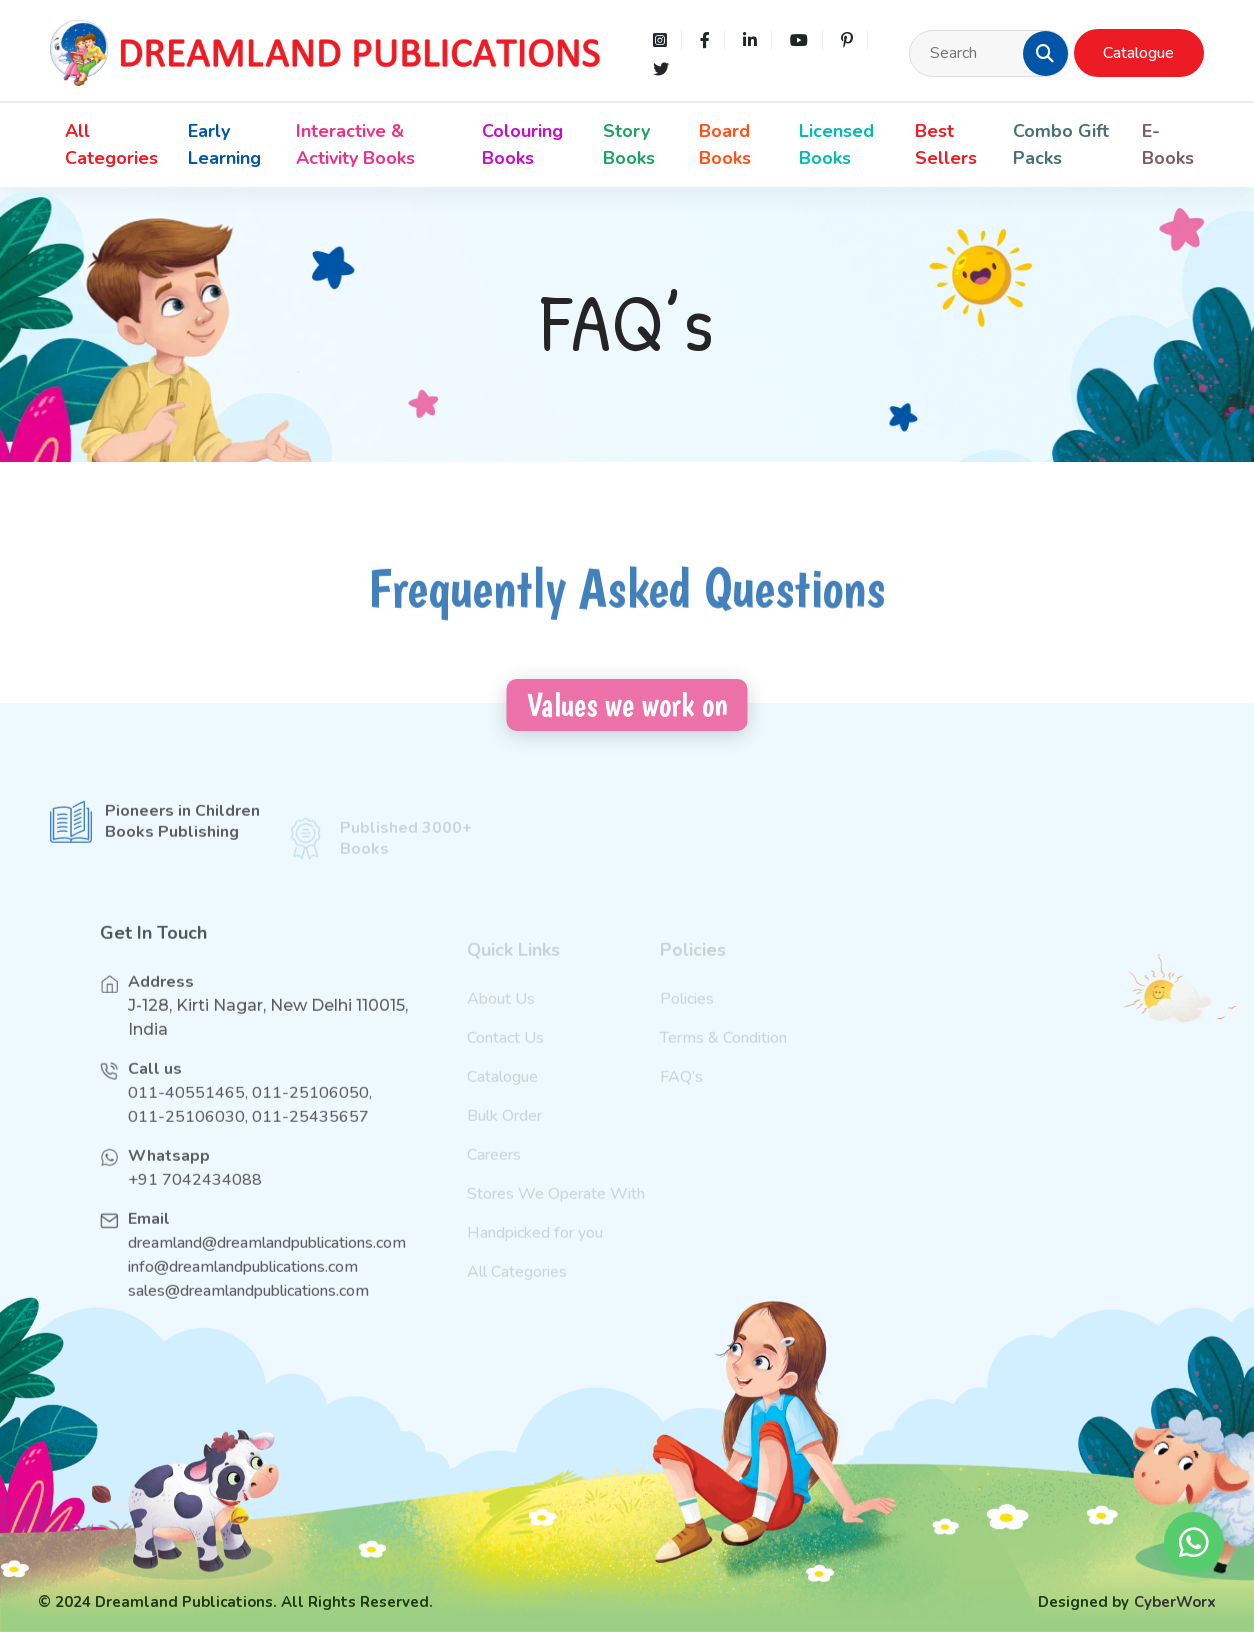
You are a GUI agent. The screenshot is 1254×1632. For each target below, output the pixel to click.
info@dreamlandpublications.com (243, 1284)
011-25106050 (310, 1110)
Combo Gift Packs (1061, 144)
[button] (1045, 53)
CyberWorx (1175, 1602)
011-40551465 (186, 1110)
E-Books (1168, 144)
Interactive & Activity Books (355, 144)
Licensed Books (836, 144)
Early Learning (224, 144)
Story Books (629, 144)
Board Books (725, 144)
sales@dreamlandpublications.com (248, 1308)
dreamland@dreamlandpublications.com (267, 1260)
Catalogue (1138, 53)
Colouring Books (522, 144)
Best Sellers (946, 144)
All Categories (111, 144)
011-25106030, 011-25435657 (248, 1134)
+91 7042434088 (195, 1197)
